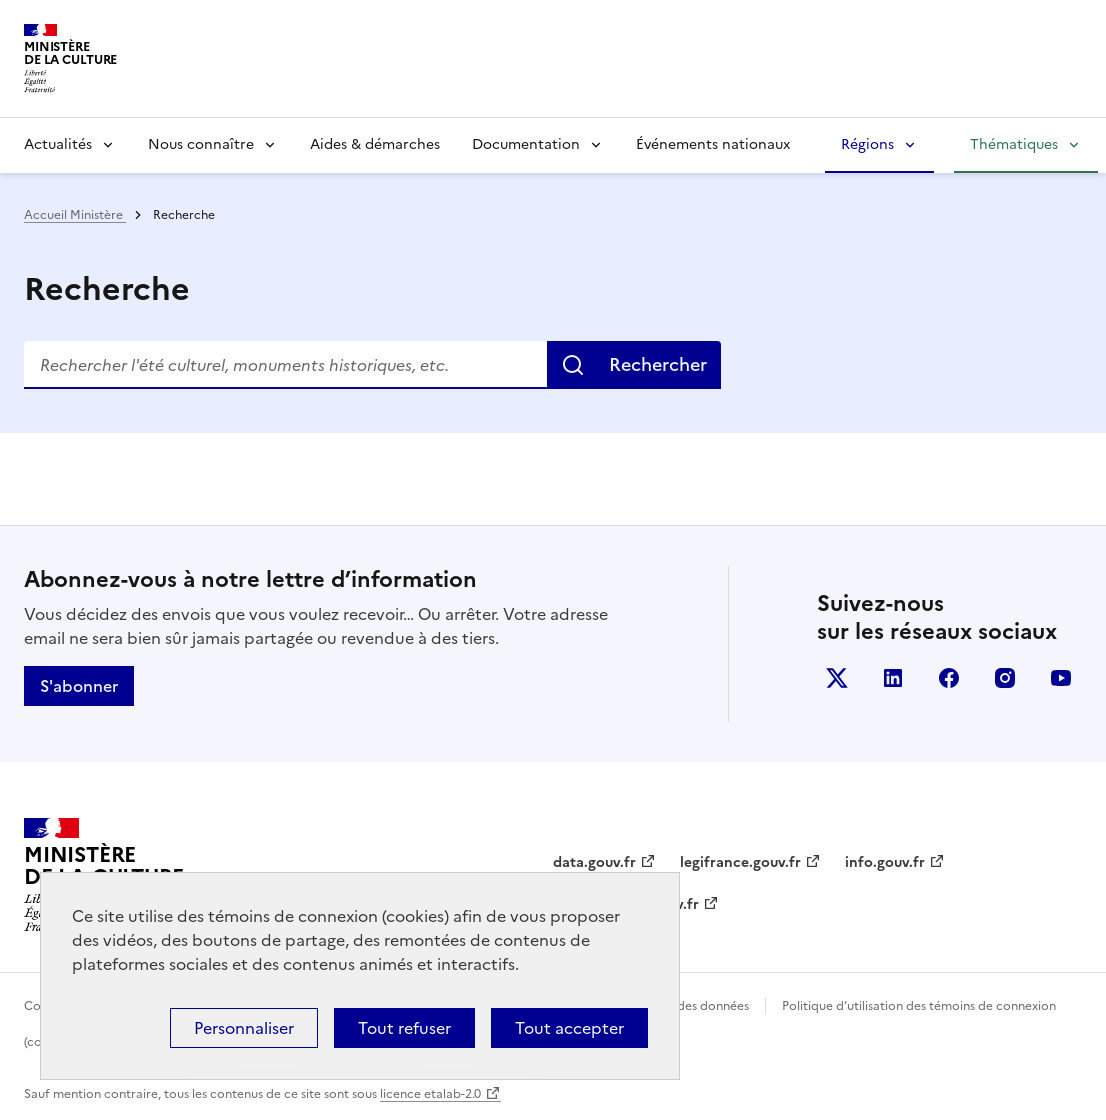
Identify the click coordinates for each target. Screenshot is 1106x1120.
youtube (1061, 678)
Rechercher (658, 364)
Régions (867, 144)
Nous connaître (201, 144)
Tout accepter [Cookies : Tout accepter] (569, 1028)
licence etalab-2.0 (430, 1094)
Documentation (526, 144)
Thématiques (1014, 144)
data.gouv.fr (594, 862)
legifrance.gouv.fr (740, 862)
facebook (949, 678)
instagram (1005, 678)
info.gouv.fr (885, 862)
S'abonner (79, 686)
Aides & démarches (375, 144)
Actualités (58, 144)
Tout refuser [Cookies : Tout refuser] (404, 1028)
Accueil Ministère (75, 215)
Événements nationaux (713, 144)
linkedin (893, 678)
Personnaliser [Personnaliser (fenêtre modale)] (244, 1028)
